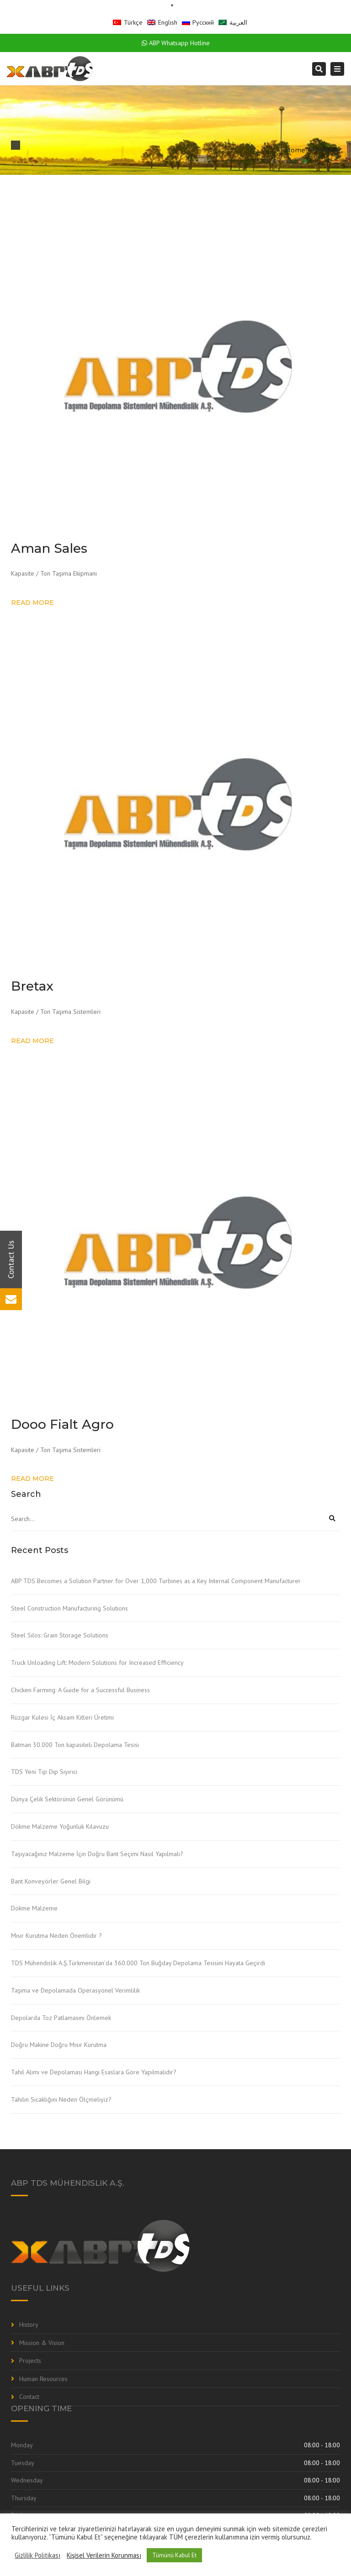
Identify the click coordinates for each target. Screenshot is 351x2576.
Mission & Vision (41, 2343)
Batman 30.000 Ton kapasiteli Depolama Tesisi (75, 1745)
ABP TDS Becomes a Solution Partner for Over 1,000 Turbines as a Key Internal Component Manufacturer (156, 1581)
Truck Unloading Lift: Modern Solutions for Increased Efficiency (97, 1662)
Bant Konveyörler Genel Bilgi (50, 1881)
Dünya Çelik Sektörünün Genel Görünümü (67, 1799)
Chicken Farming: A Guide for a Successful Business (80, 1690)
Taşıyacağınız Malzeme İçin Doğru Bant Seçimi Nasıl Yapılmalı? (97, 1854)
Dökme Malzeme (34, 1908)
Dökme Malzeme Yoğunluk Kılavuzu (60, 1826)
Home (295, 150)
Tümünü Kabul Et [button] (174, 2555)
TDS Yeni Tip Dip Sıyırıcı (44, 1772)
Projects (30, 2360)
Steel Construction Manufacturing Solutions (69, 1608)
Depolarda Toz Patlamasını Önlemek (61, 2018)
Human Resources (43, 2379)
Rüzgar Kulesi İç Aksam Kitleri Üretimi (62, 1717)
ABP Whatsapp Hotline (176, 43)
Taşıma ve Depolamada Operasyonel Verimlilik (75, 1990)
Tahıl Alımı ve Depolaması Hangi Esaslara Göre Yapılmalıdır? (93, 2072)
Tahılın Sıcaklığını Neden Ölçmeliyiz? (61, 2099)
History (28, 2324)
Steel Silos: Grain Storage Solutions (59, 1635)
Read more (32, 602)
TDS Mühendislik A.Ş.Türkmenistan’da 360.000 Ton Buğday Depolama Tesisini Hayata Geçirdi (138, 1963)
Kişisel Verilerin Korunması (104, 2555)
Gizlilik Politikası (37, 2555)
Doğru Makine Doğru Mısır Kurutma (58, 2045)
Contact (29, 2396)
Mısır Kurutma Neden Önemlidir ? (56, 1935)
